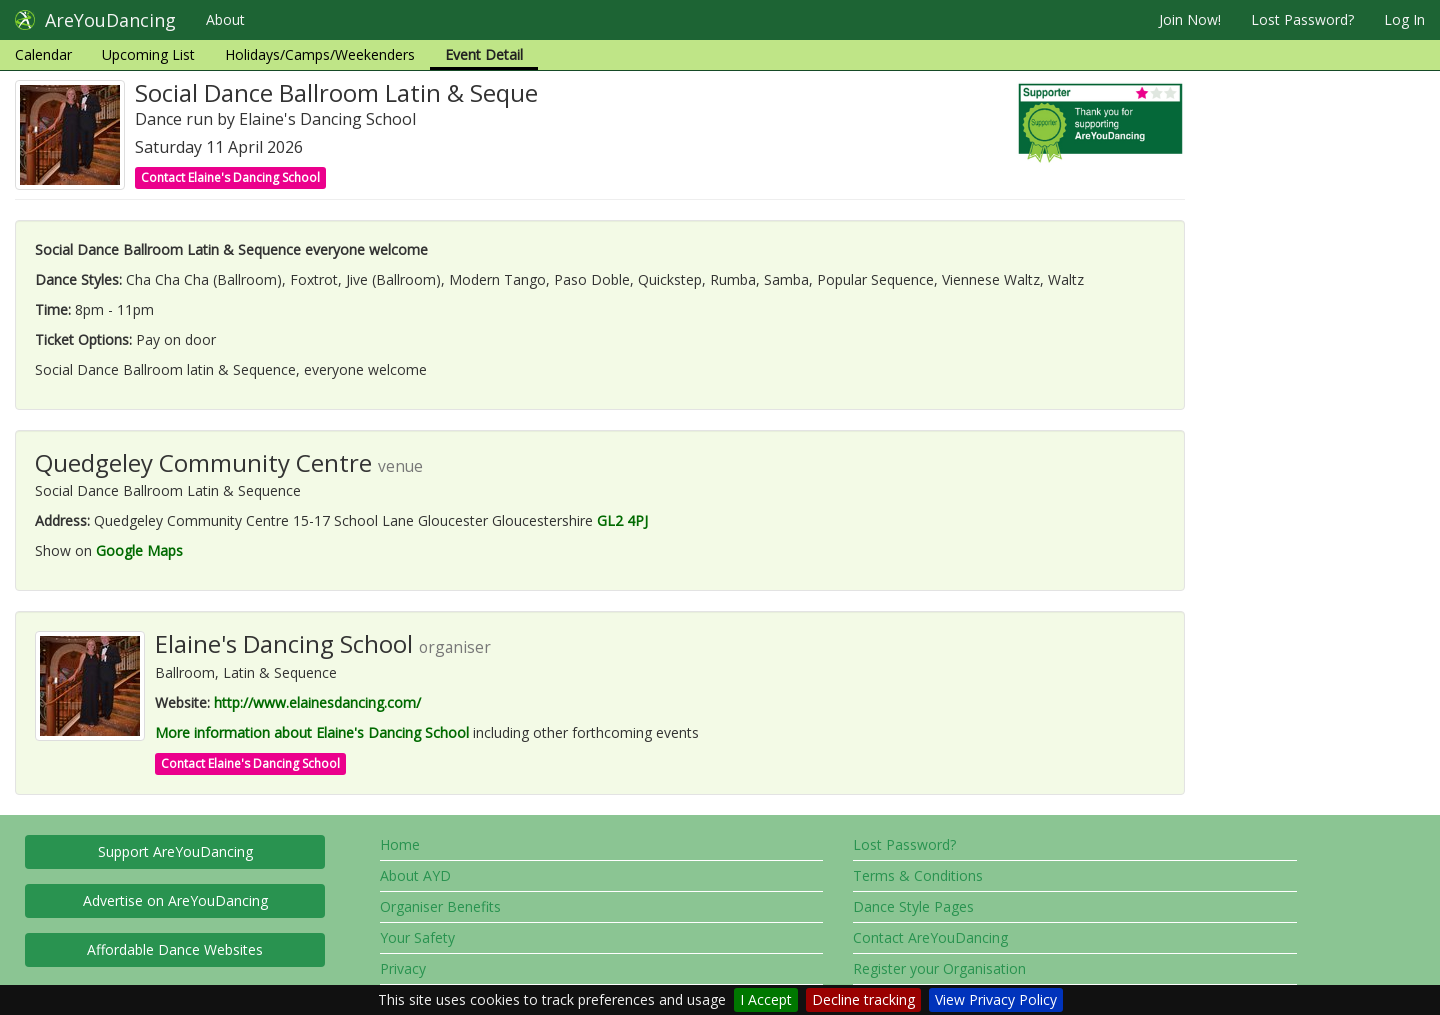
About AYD (415, 875)
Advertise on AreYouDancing (175, 900)
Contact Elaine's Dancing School (230, 177)
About (225, 19)
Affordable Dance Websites (175, 949)
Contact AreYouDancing (930, 937)
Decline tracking (863, 999)
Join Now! (1190, 19)
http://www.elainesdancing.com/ (317, 702)
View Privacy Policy (996, 999)
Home (400, 844)
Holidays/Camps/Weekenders (320, 54)
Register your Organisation (939, 968)
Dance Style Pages (913, 906)
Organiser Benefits (440, 906)
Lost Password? (1302, 19)
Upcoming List (148, 54)
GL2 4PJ (622, 520)
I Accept (766, 999)
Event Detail (484, 54)
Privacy (403, 968)
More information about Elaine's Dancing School (312, 732)
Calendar (43, 54)
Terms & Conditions (918, 875)
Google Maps (139, 550)
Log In (1404, 19)
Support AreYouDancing (175, 851)
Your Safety (417, 937)
